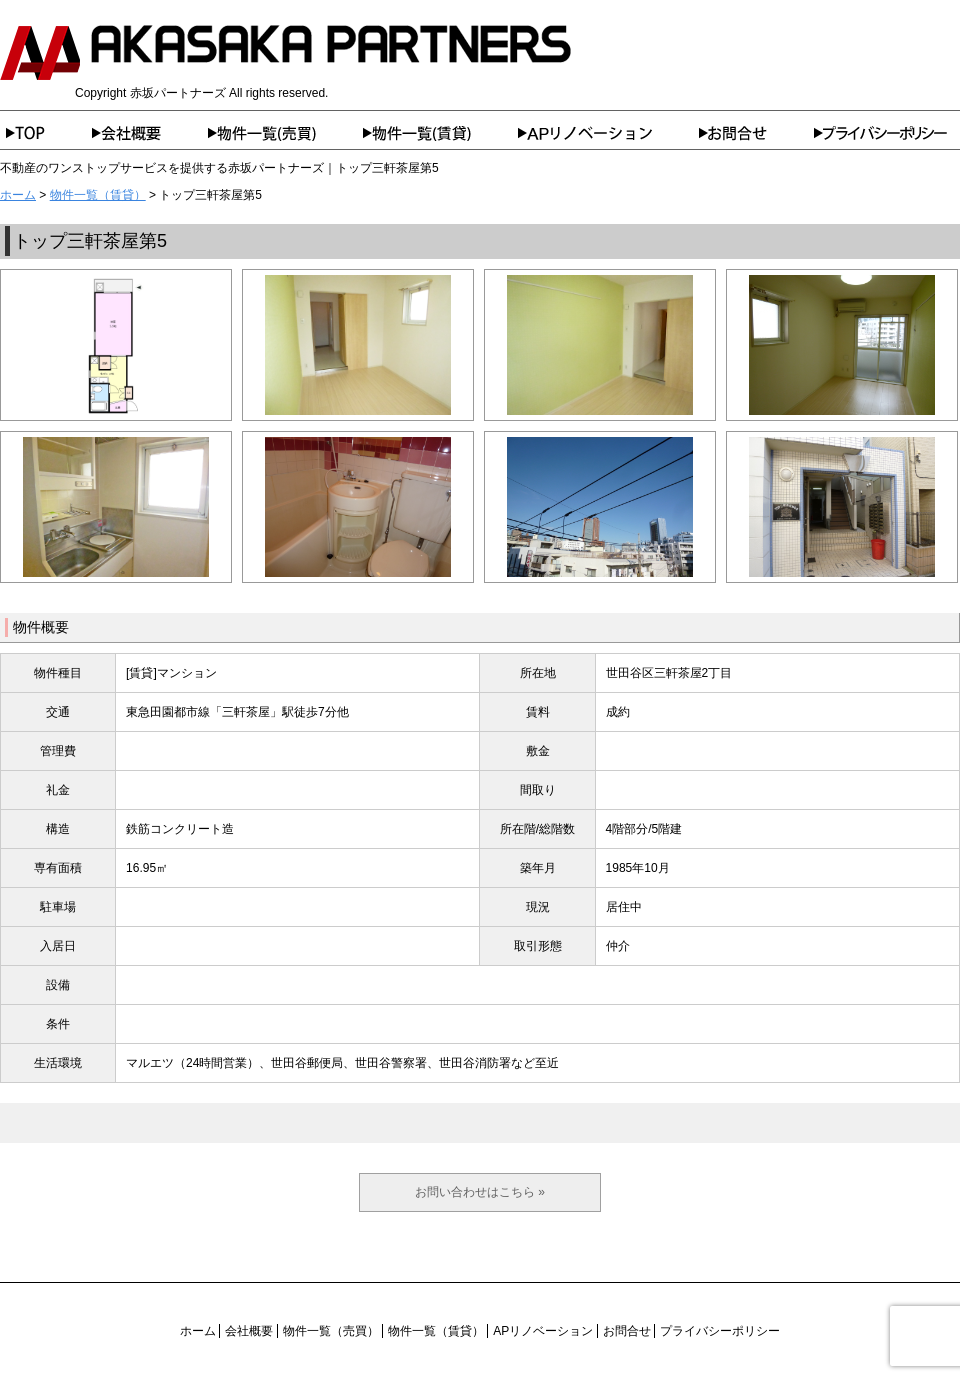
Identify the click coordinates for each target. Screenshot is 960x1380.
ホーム (46, 133)
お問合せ (756, 133)
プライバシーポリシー (887, 133)
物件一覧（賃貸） (440, 133)
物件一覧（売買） (285, 133)
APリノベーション (608, 133)
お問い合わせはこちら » (480, 1192)
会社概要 (150, 133)
